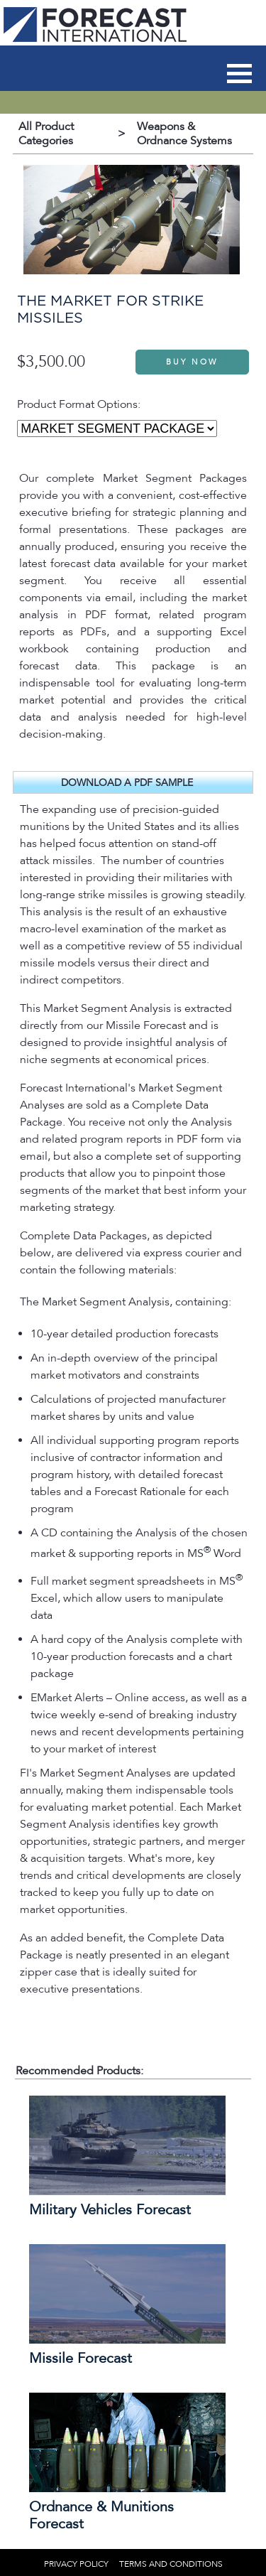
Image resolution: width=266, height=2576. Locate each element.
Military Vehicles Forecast (110, 2210)
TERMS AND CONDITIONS (171, 2564)
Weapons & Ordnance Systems (184, 133)
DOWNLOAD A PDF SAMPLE (127, 783)
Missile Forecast (80, 2358)
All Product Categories (46, 133)
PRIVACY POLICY (76, 2564)
